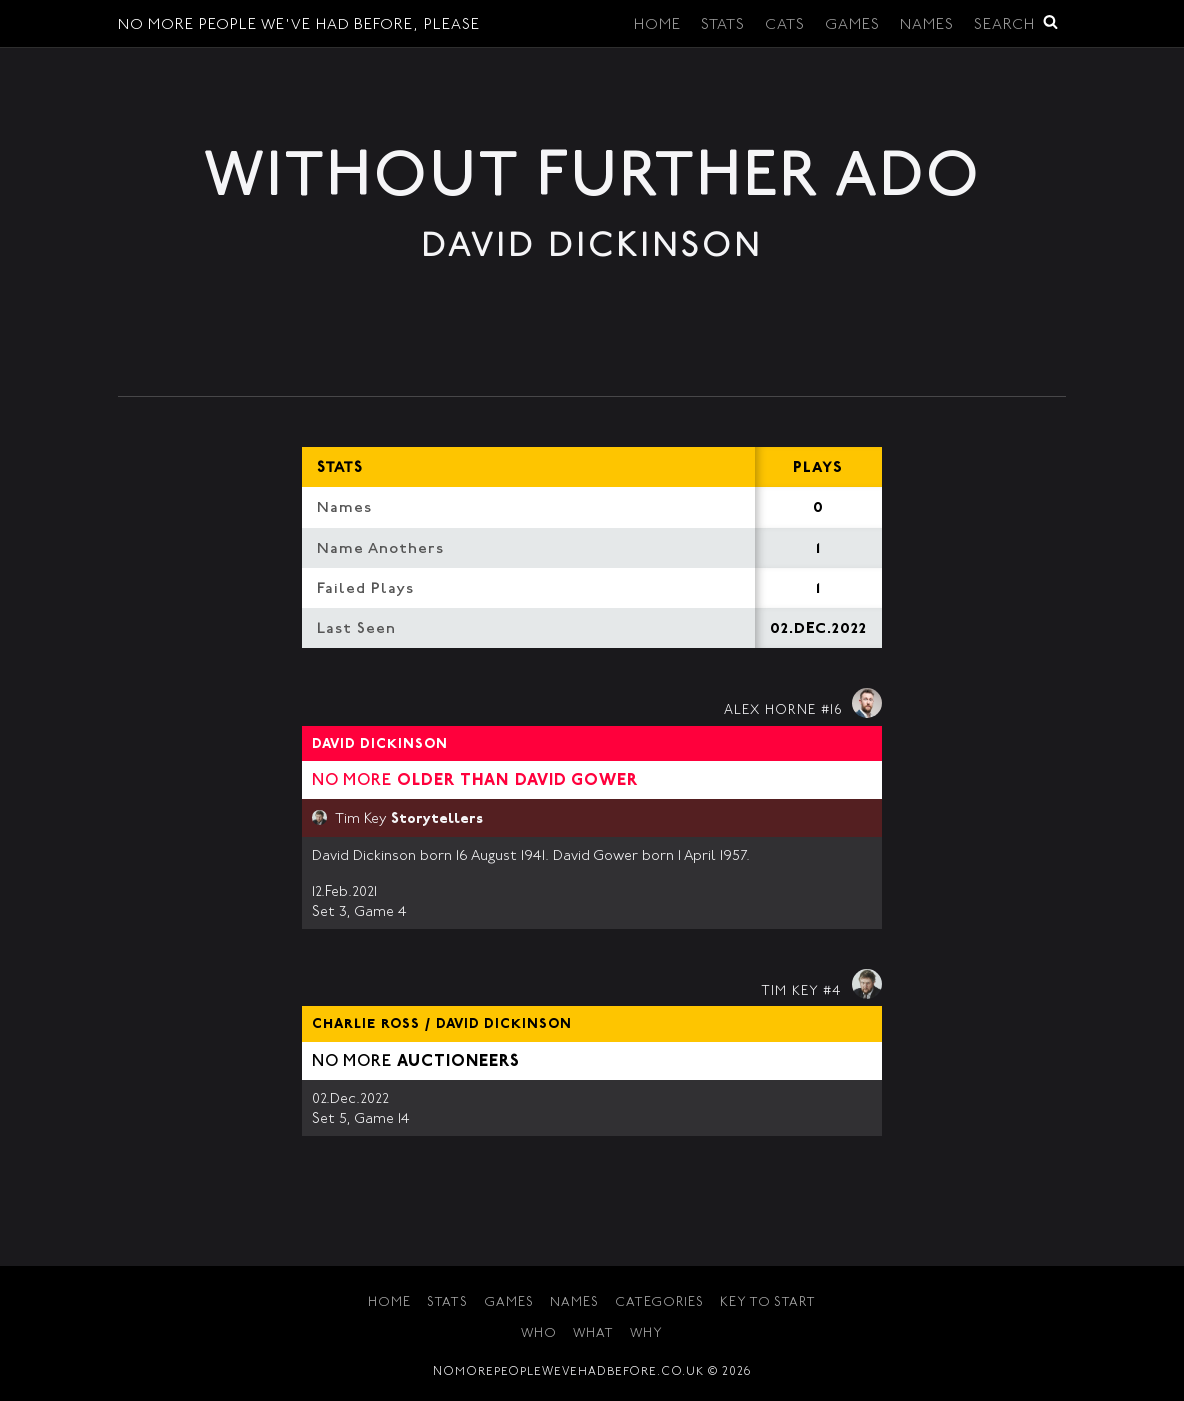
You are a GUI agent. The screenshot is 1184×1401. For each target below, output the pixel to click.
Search (1016, 23)
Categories (659, 1303)
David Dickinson (380, 745)
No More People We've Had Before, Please (299, 25)
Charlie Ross (366, 1025)
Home (657, 25)
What (593, 1334)
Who (539, 1334)
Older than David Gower (517, 781)
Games (852, 25)
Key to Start (768, 1303)
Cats (785, 25)
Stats (723, 25)
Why (646, 1334)
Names (927, 25)
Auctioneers (458, 1062)
